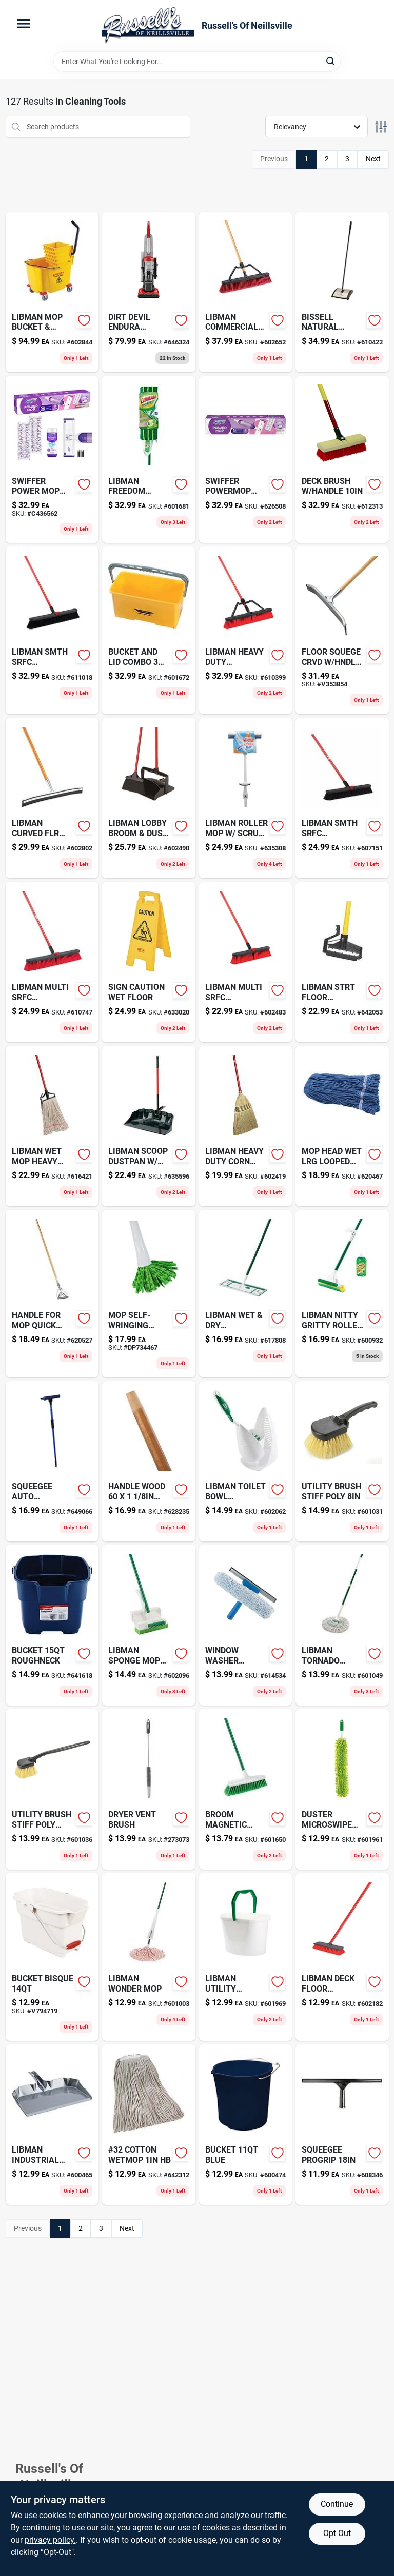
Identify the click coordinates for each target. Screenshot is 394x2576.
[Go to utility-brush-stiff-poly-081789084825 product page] (342, 1461)
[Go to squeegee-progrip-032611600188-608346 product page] (342, 2124)
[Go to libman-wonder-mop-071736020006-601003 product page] (148, 1957)
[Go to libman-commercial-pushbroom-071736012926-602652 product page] (245, 292)
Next (373, 159)
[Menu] (23, 23)
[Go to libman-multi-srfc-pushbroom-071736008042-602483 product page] (245, 962)
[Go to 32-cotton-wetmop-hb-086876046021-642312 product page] (148, 2124)
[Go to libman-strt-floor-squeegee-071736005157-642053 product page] (342, 962)
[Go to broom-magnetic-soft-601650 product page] (245, 1789)
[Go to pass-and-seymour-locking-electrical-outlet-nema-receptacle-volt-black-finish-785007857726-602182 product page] (342, 1957)
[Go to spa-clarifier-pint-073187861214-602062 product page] (245, 1461)
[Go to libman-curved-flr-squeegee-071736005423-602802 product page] (52, 798)
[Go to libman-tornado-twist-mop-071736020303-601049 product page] (342, 1625)
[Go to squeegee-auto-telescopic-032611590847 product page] (52, 1461)
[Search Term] (197, 61)
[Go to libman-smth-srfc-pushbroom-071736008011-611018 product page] (52, 630)
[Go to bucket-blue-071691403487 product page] (245, 2124)
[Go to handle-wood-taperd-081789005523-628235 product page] (148, 1461)
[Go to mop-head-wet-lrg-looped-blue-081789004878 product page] (342, 1126)
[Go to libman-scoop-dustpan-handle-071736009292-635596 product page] (148, 1126)
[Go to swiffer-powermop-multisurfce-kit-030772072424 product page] (245, 459)
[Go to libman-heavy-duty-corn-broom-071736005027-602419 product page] (245, 1126)
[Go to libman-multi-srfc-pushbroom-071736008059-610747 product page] (52, 962)
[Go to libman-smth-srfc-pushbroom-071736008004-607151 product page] (342, 798)
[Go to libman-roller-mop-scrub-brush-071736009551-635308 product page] (245, 798)
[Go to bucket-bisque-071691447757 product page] (52, 1957)
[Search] (331, 60)
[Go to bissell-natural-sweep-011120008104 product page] (342, 292)
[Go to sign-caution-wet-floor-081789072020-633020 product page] (148, 962)
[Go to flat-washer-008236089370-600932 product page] (342, 1293)
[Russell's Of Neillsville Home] (148, 25)
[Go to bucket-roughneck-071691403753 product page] (52, 1625)
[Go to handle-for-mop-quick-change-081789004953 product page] (52, 1293)
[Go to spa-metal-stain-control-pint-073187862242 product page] (148, 1625)
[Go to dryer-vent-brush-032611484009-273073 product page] (148, 1789)
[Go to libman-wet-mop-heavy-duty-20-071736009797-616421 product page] (52, 1126)
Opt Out (337, 2533)
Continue (337, 2504)
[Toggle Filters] (381, 127)
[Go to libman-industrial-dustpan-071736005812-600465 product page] (52, 2124)
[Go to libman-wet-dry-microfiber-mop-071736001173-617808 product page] (245, 1293)
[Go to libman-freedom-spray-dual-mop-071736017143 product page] (148, 459)
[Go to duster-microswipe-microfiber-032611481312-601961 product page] (342, 1789)
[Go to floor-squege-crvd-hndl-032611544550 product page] (342, 630)
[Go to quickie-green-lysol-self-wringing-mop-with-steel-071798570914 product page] (148, 1293)
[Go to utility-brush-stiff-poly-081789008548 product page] (52, 1789)
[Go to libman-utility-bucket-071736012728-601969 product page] (245, 1957)
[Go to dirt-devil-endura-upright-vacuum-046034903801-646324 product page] (148, 292)
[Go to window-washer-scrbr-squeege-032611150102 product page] (245, 1625)
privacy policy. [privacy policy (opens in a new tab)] (50, 2540)
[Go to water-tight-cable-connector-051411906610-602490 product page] (148, 798)
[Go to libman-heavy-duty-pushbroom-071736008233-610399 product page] (245, 630)
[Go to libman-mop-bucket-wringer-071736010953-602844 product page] (52, 292)
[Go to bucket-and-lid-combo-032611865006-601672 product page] (148, 630)
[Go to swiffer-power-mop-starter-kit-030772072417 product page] (52, 459)
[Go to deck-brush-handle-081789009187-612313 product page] (342, 459)
